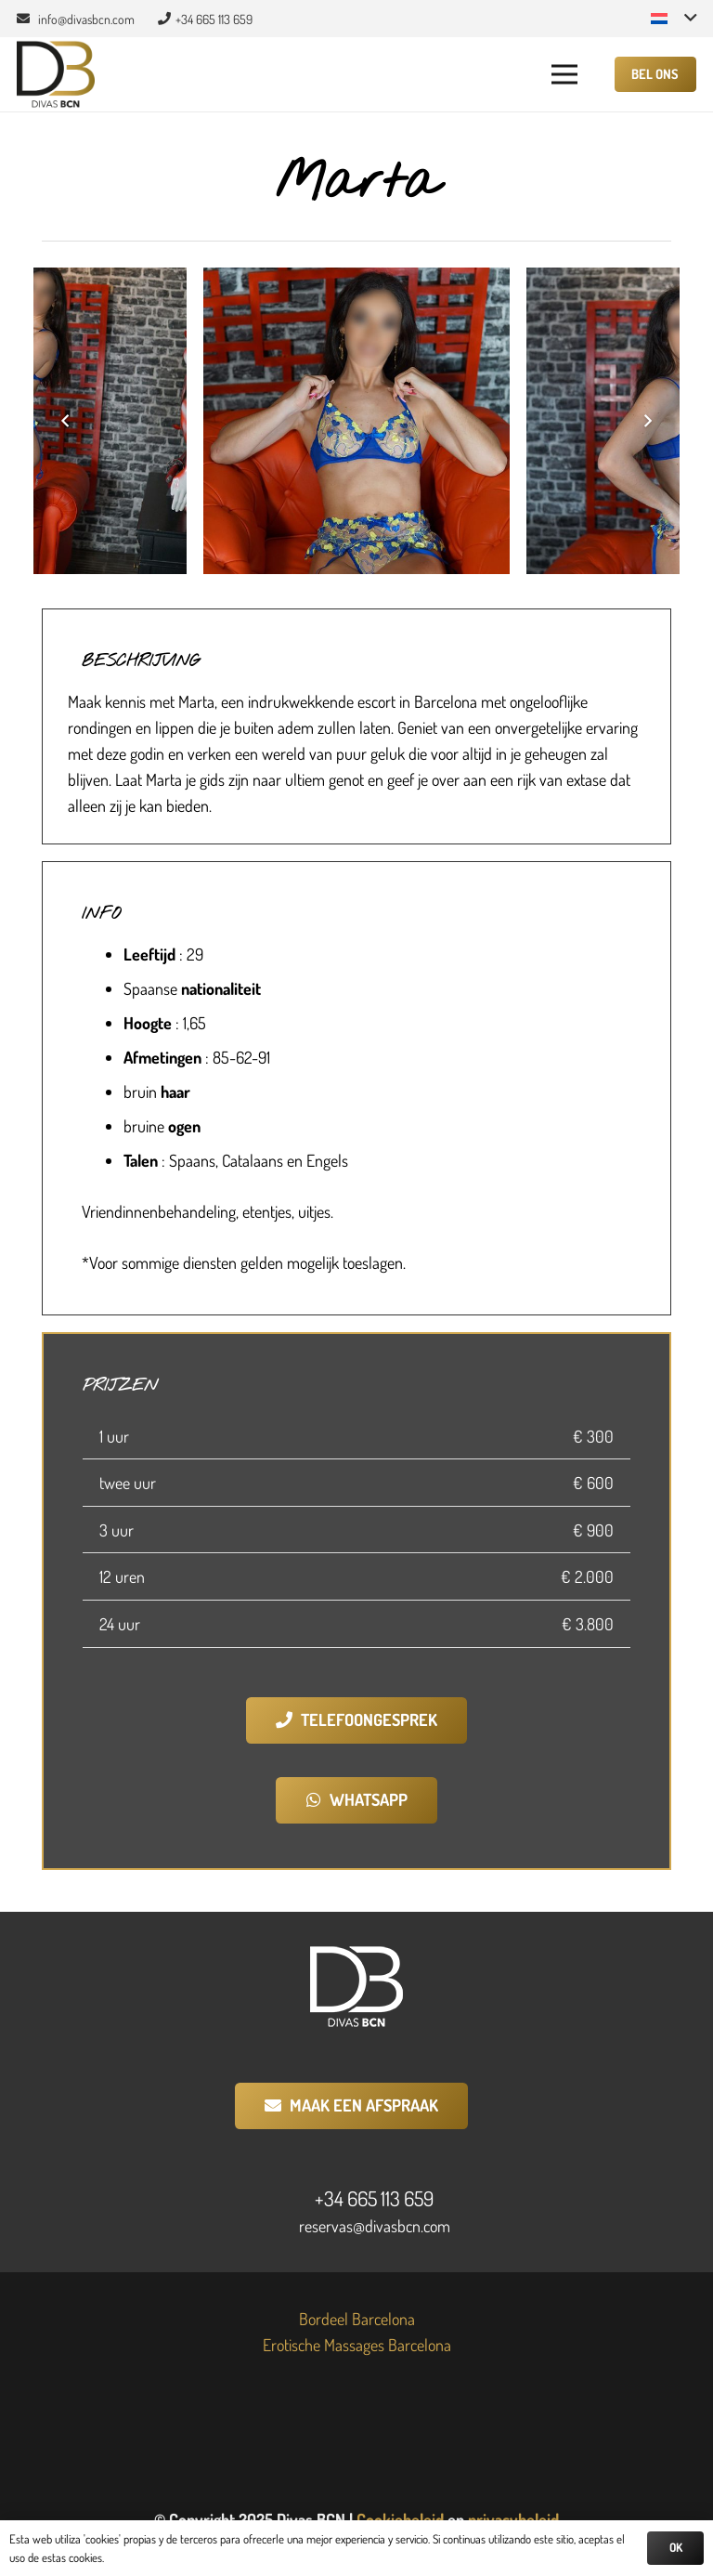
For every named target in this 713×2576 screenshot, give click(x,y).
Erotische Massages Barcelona (357, 2344)
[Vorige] (66, 420)
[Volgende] (646, 420)
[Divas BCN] (56, 75)
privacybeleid (513, 2519)
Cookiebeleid (400, 2519)
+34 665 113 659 (374, 2198)
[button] (673, 18)
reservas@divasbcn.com (374, 2226)
